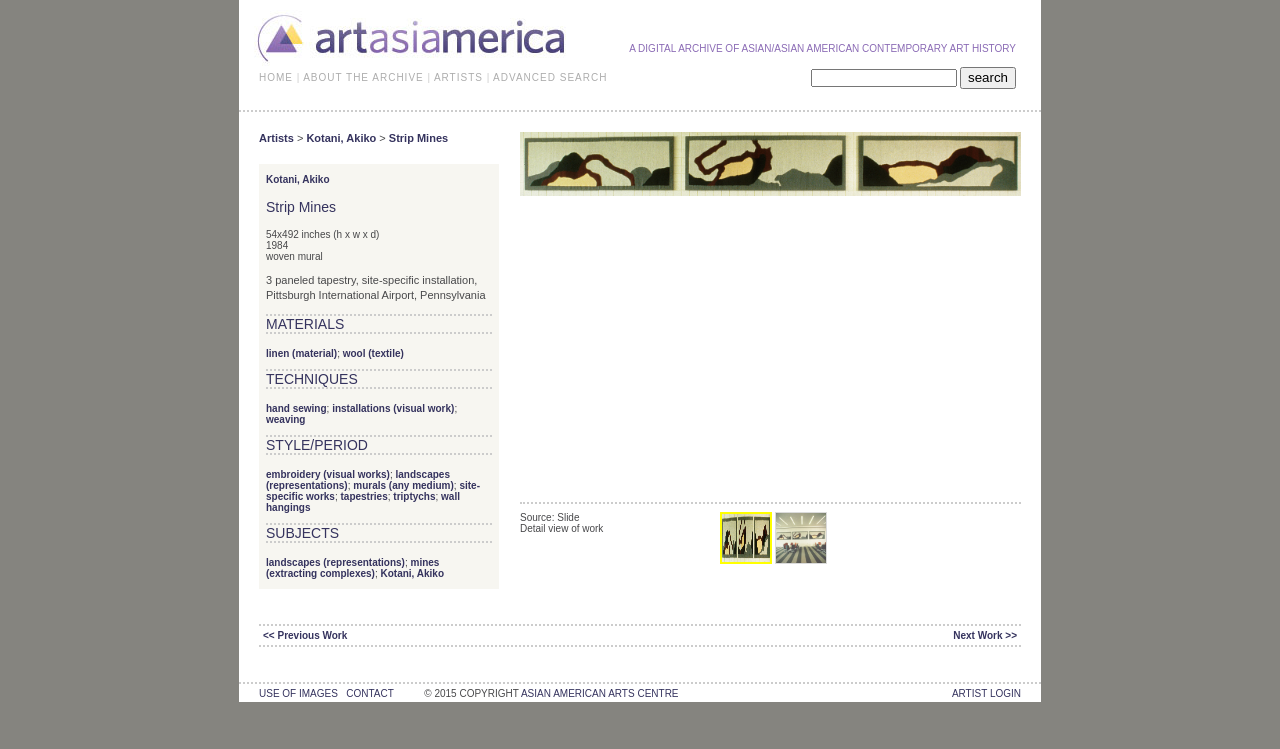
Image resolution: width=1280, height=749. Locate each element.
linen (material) (301, 353)
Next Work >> (985, 635)
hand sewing (296, 408)
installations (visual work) (393, 408)
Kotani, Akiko (341, 138)
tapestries (363, 496)
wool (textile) (373, 353)
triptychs (414, 496)
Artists (276, 138)
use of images (298, 693)
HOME (276, 77)
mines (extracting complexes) (352, 568)
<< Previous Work (305, 635)
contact (369, 693)
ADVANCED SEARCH (550, 77)
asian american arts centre (600, 693)
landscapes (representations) (335, 562)
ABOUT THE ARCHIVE (363, 77)
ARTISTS (458, 77)
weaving (285, 419)
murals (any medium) (403, 485)
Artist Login (986, 693)
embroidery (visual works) (328, 474)
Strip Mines (418, 138)
